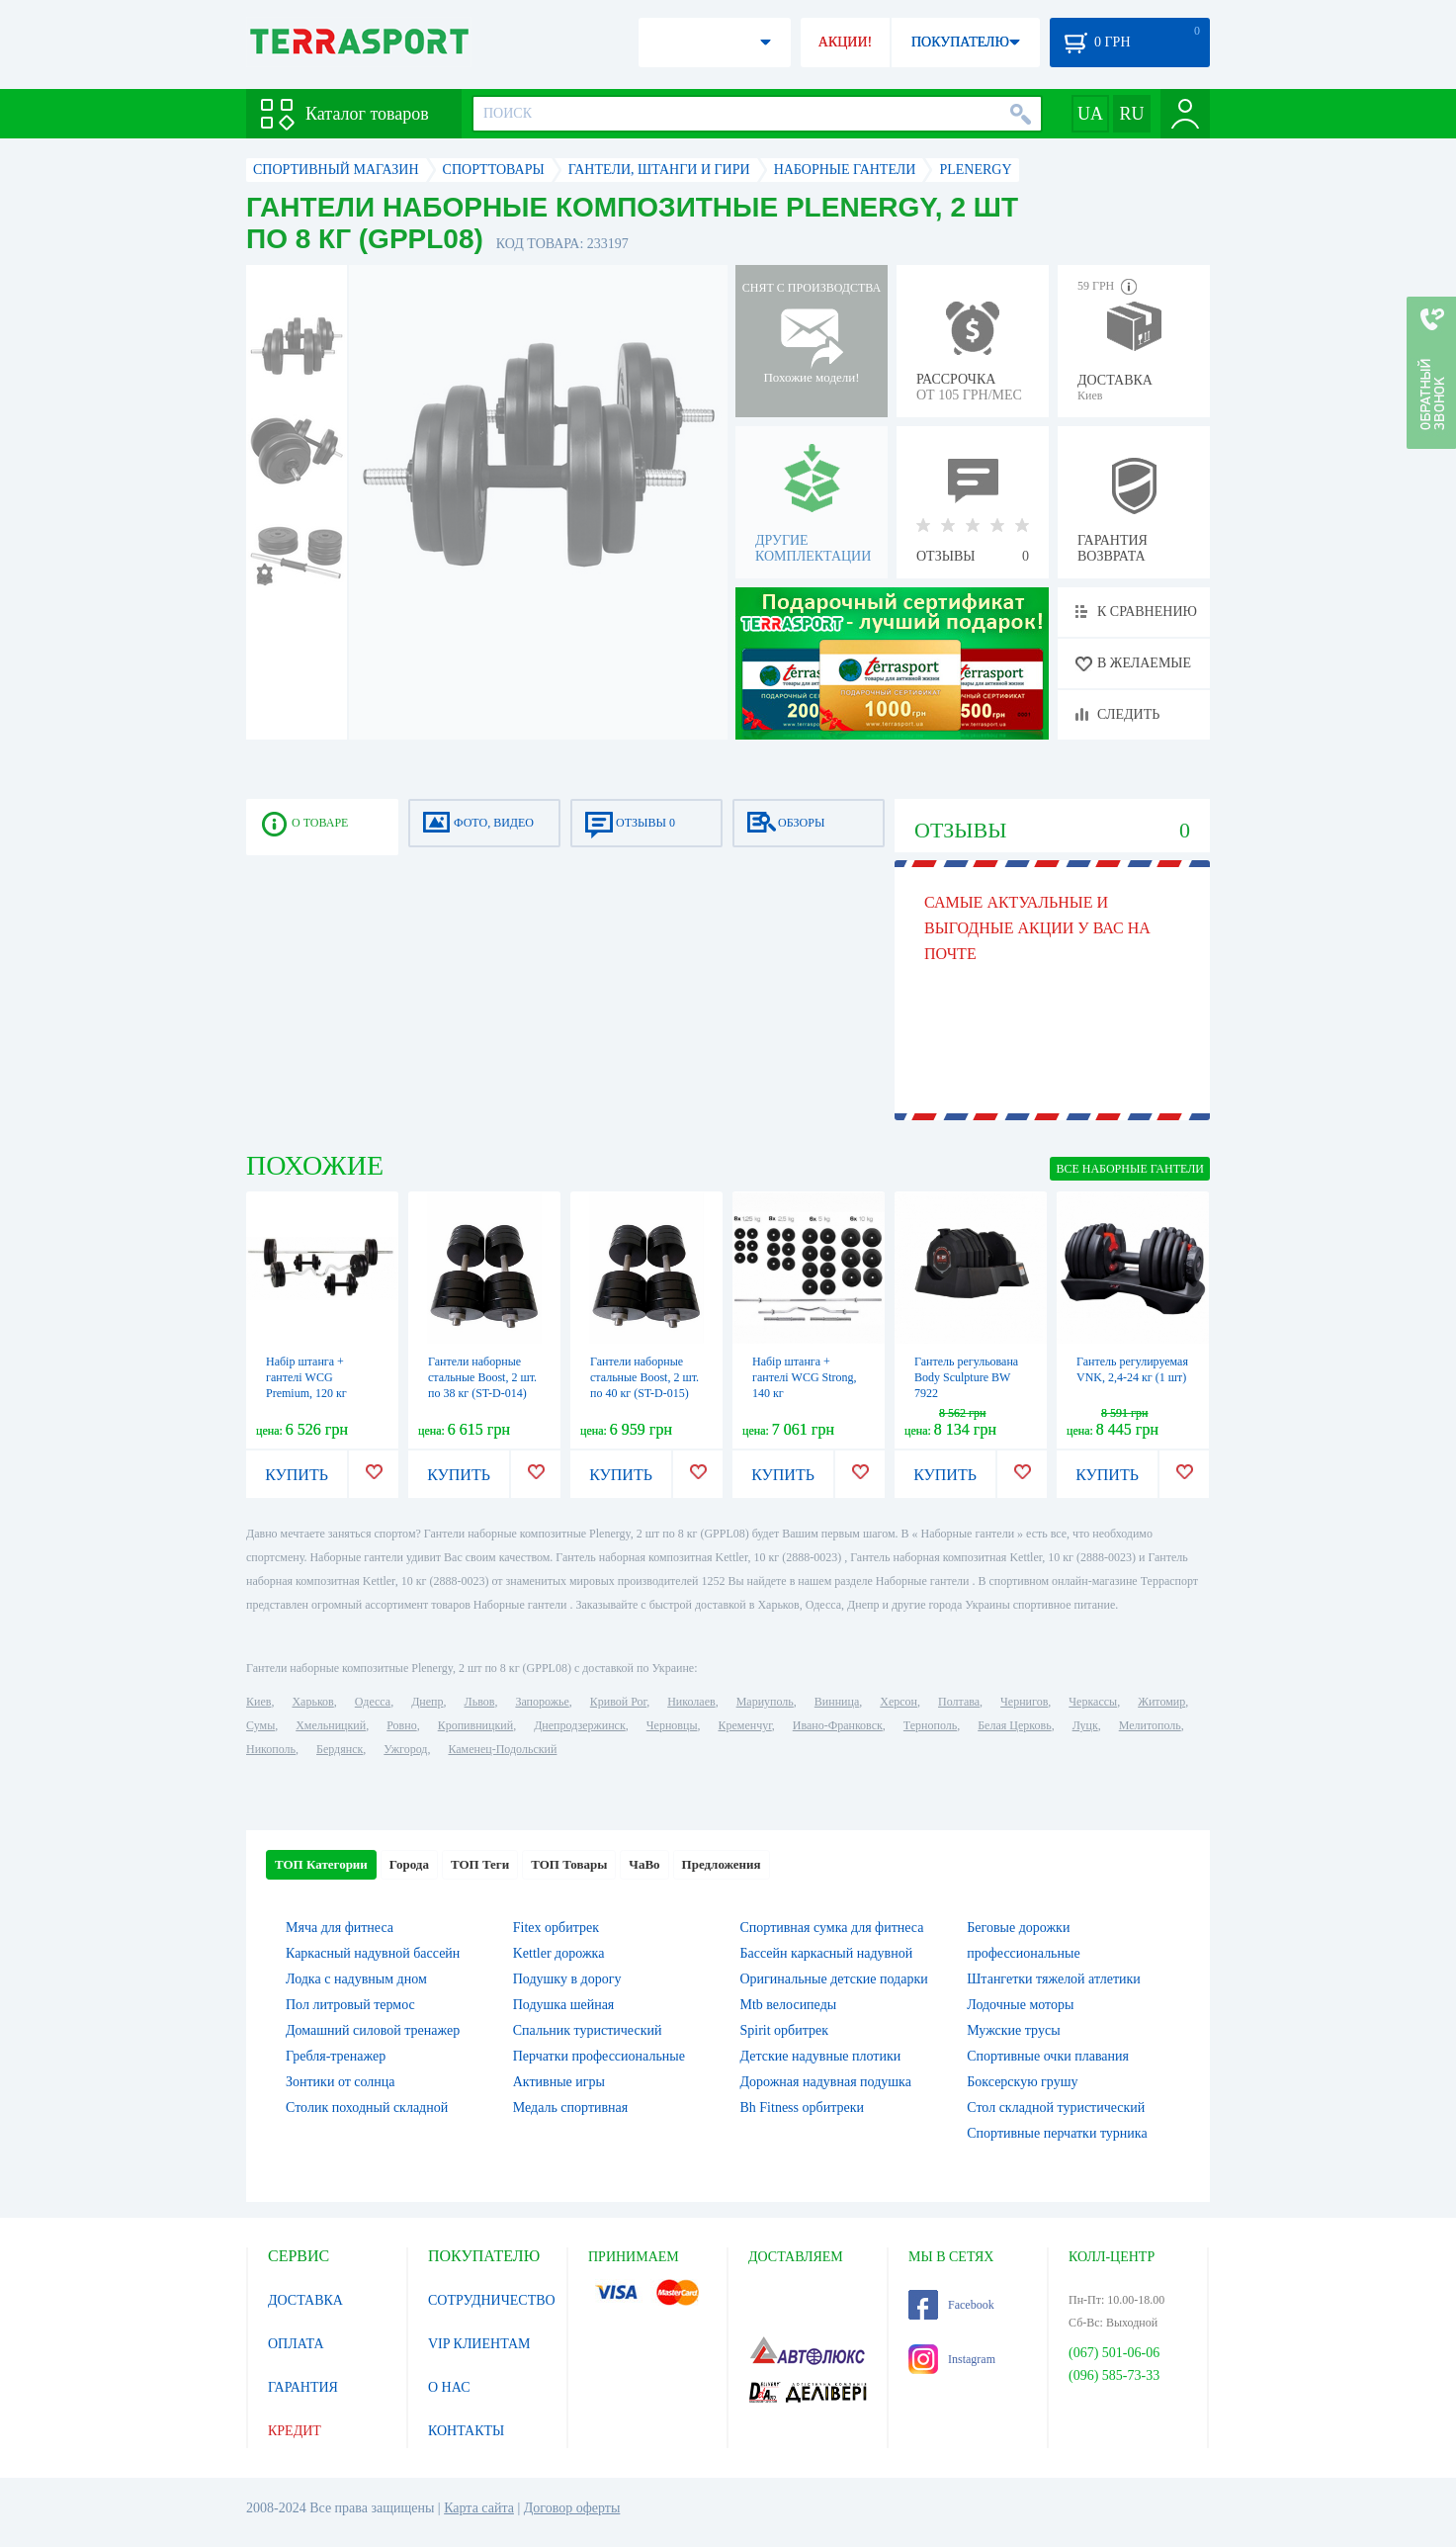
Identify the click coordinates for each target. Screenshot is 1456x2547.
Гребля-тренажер (335, 2056)
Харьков (312, 1702)
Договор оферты (572, 2508)
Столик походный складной (367, 2107)
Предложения (721, 1864)
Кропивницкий (475, 1725)
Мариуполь (765, 1702)
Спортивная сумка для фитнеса (832, 1927)
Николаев (691, 1702)
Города (409, 1864)
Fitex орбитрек (556, 1927)
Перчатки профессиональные (599, 2056)
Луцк (1085, 1725)
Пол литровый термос (350, 2004)
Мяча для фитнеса (339, 1927)
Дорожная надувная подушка (825, 2081)
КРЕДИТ (294, 2430)
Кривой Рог (618, 1702)
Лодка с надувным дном (356, 1979)
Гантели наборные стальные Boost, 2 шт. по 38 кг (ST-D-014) (482, 1377)
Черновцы (672, 1725)
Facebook (951, 2305)
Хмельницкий (331, 1725)
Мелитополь (1150, 1725)
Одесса (372, 1702)
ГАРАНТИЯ (303, 2387)
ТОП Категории (321, 1864)
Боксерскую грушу (1022, 2081)
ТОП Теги (480, 1864)
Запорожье (541, 1702)
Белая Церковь (1014, 1725)
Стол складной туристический (1056, 2107)
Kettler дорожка (559, 1953)
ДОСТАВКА (305, 2300)
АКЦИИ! (845, 42)
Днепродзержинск (580, 1725)
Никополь (271, 1749)
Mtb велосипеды (788, 2004)
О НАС (449, 2387)
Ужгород (405, 1749)
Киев (258, 1702)
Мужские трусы (1013, 2030)
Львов (480, 1702)
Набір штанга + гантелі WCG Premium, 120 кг (306, 1377)
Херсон (898, 1702)
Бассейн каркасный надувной (826, 1953)
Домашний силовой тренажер (373, 2030)
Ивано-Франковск (838, 1725)
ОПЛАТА (296, 2343)
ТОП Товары (569, 1864)
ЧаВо (644, 1864)
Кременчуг (744, 1725)
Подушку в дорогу (567, 1979)
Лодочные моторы (1020, 2004)
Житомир (1161, 1702)
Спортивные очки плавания (1048, 2056)
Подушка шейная (564, 2004)
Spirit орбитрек (784, 2030)
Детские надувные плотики (820, 2056)
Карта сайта (479, 2508)
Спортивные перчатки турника (1057, 2133)
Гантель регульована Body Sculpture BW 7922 (966, 1377)
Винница (836, 1702)
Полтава (959, 1702)
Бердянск (339, 1749)
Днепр (427, 1702)
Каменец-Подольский (502, 1749)
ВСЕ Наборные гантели (1130, 1169)
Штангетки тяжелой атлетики (1054, 1979)
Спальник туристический (587, 2030)
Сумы (260, 1725)
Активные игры (559, 2081)
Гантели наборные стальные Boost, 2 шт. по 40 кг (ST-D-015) (644, 1377)
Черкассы (1093, 1702)
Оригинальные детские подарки (834, 1979)
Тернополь (930, 1725)
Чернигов (1024, 1702)
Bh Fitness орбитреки (802, 2107)
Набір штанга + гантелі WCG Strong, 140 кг (804, 1377)
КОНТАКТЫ (466, 2430)
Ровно (401, 1725)
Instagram (951, 2359)
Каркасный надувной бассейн (373, 1953)
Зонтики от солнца (340, 2081)
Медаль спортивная (571, 2107)
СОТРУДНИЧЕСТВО (492, 2300)
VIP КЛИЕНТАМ (479, 2343)
